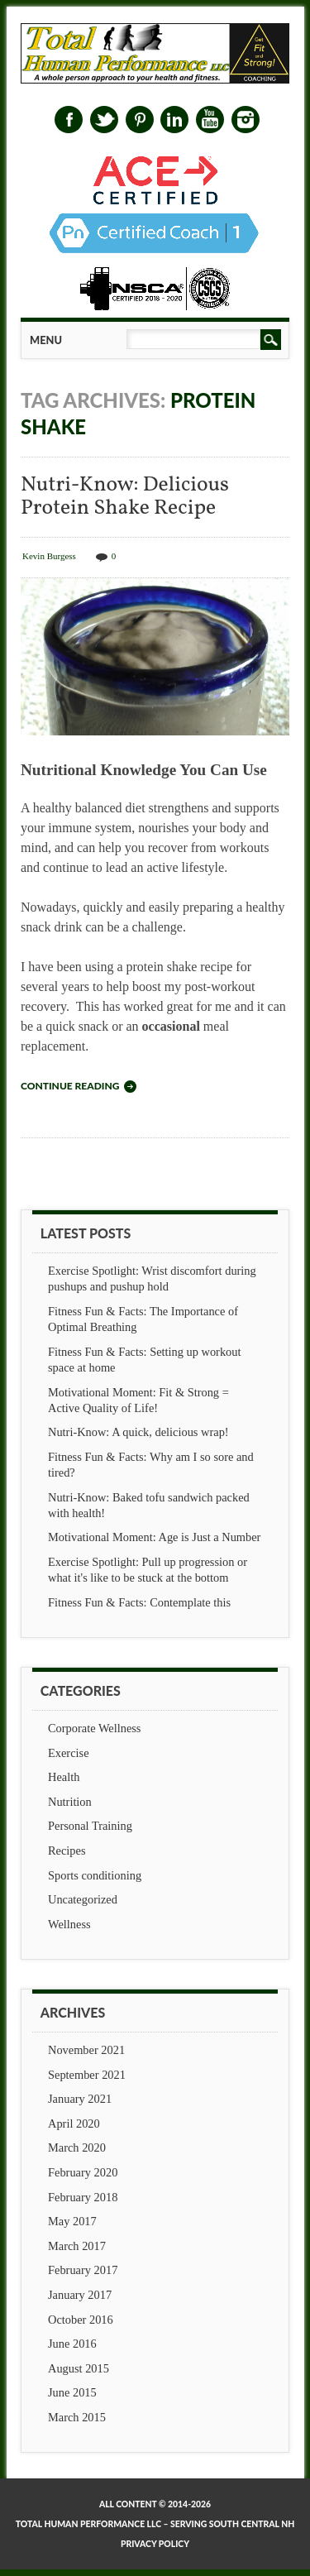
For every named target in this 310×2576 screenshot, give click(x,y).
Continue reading (70, 1086)
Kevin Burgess (49, 556)
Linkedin (174, 119)
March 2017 (77, 2246)
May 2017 (72, 2221)
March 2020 (77, 2147)
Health (63, 1777)
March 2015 (77, 2417)
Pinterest (140, 119)
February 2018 (82, 2197)
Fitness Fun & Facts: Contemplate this (139, 1602)
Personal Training (90, 1825)
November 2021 (86, 2049)
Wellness (69, 1924)
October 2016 (80, 2319)
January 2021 (80, 2098)
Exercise (68, 1753)
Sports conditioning (94, 1875)
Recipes (67, 1850)
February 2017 (82, 2270)
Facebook (69, 119)
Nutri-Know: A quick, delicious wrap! (138, 1432)
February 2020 (82, 2172)
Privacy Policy (155, 2544)
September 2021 (87, 2074)
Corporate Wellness (94, 1728)
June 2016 (72, 2343)
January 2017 (80, 2294)
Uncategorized (82, 1899)
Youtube (210, 119)
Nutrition (70, 1801)
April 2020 (74, 2123)
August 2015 (78, 2368)
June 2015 (72, 2392)
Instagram (245, 119)
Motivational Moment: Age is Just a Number (154, 1537)
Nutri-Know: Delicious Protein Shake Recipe (125, 497)
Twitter (104, 119)
